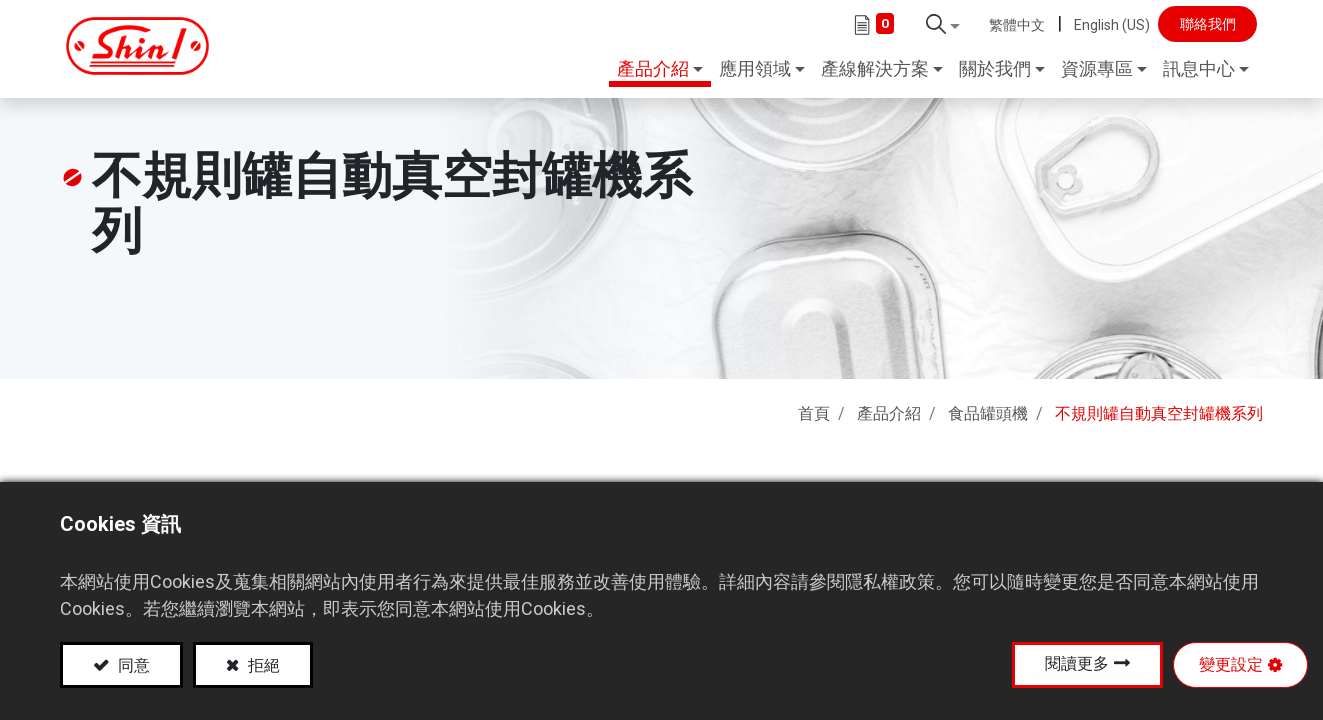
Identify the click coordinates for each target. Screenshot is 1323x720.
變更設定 (1231, 664)
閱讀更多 (1077, 663)
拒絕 (262, 665)
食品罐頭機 (988, 407)
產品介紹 (889, 407)
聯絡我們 (1197, 24)
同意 (132, 665)
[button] (933, 24)
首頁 (814, 407)
